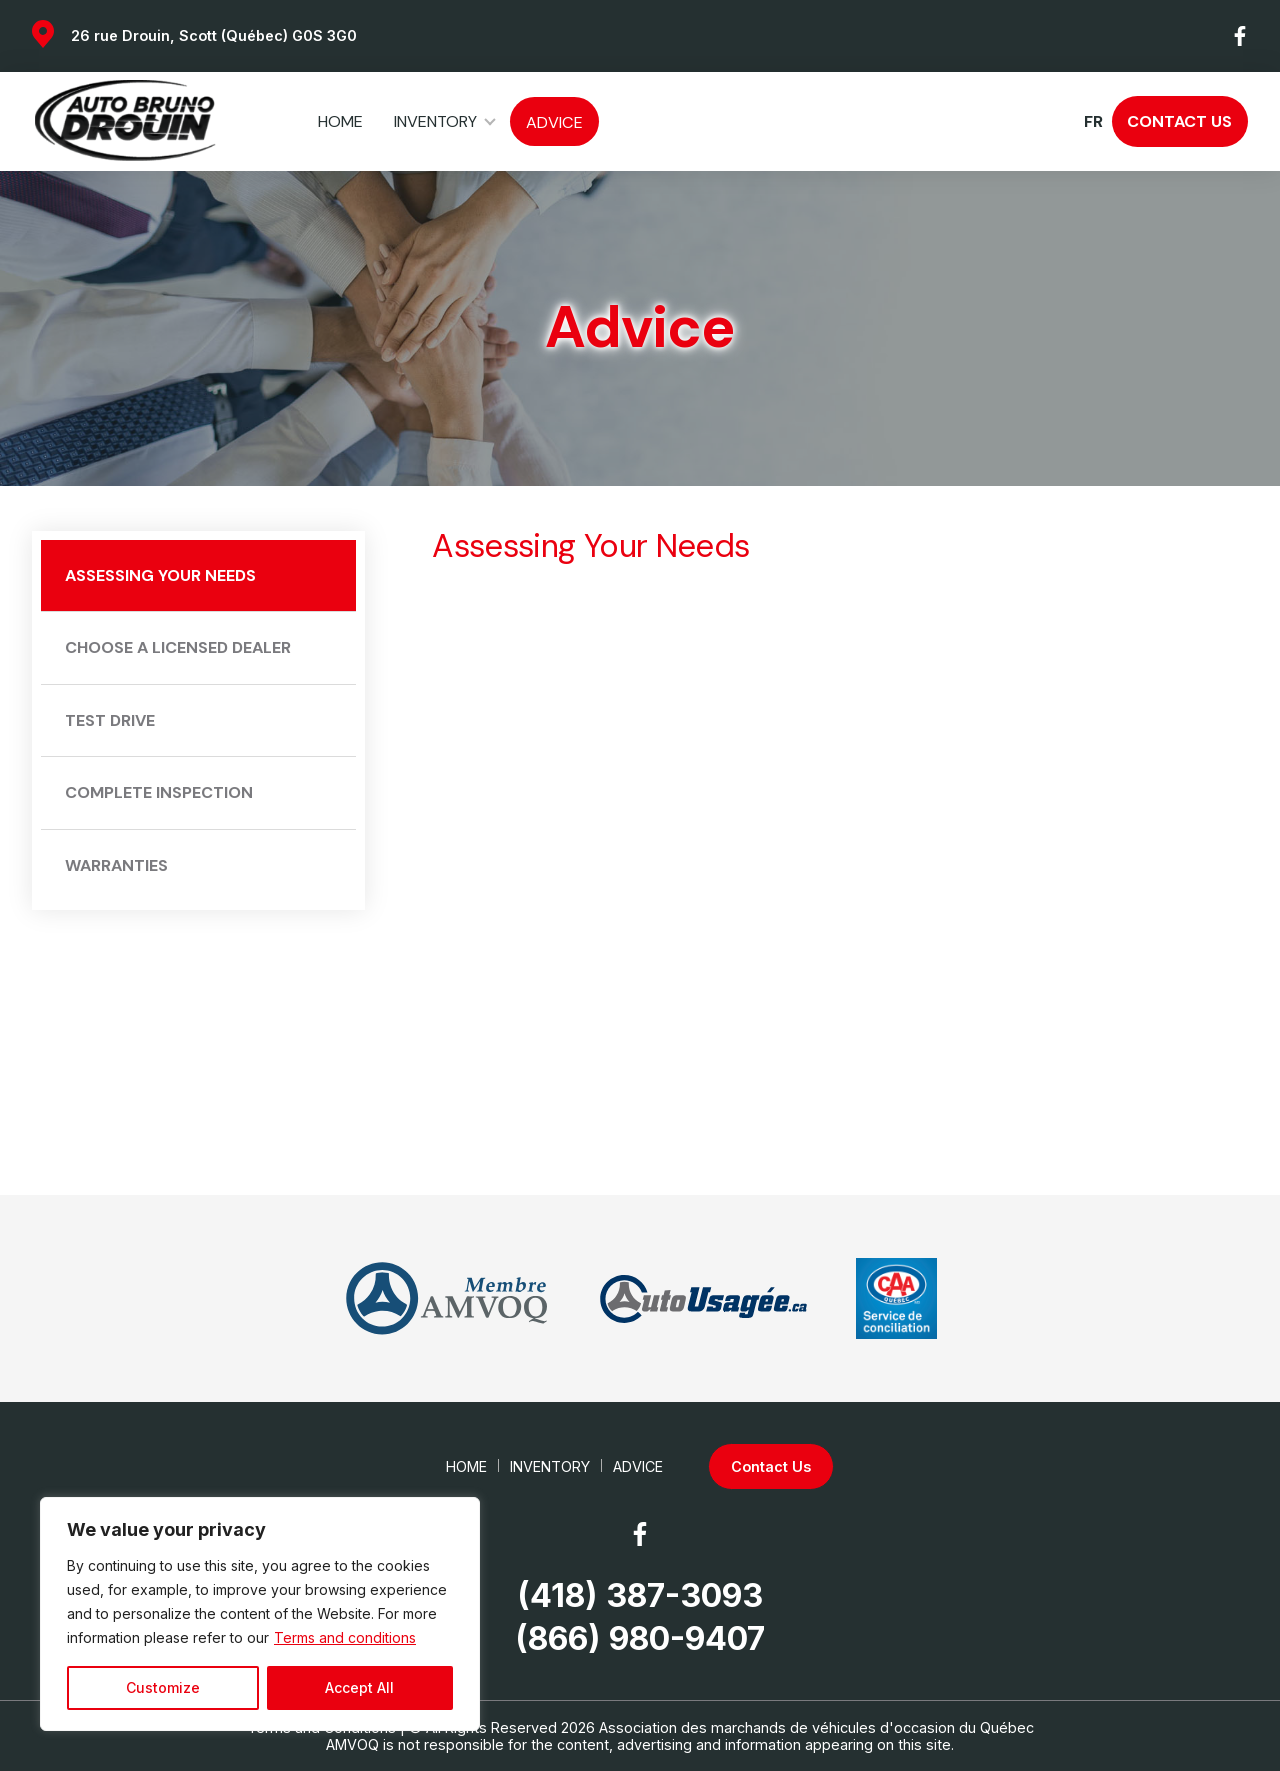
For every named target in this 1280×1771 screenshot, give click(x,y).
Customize (163, 1687)
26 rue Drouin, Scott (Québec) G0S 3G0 (214, 35)
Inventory (435, 121)
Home (340, 121)
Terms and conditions (345, 1637)
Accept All (359, 1687)
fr (1093, 121)
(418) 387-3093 (640, 1596)
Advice (554, 122)
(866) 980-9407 (640, 1639)
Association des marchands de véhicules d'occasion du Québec (816, 1727)
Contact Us (1179, 121)
